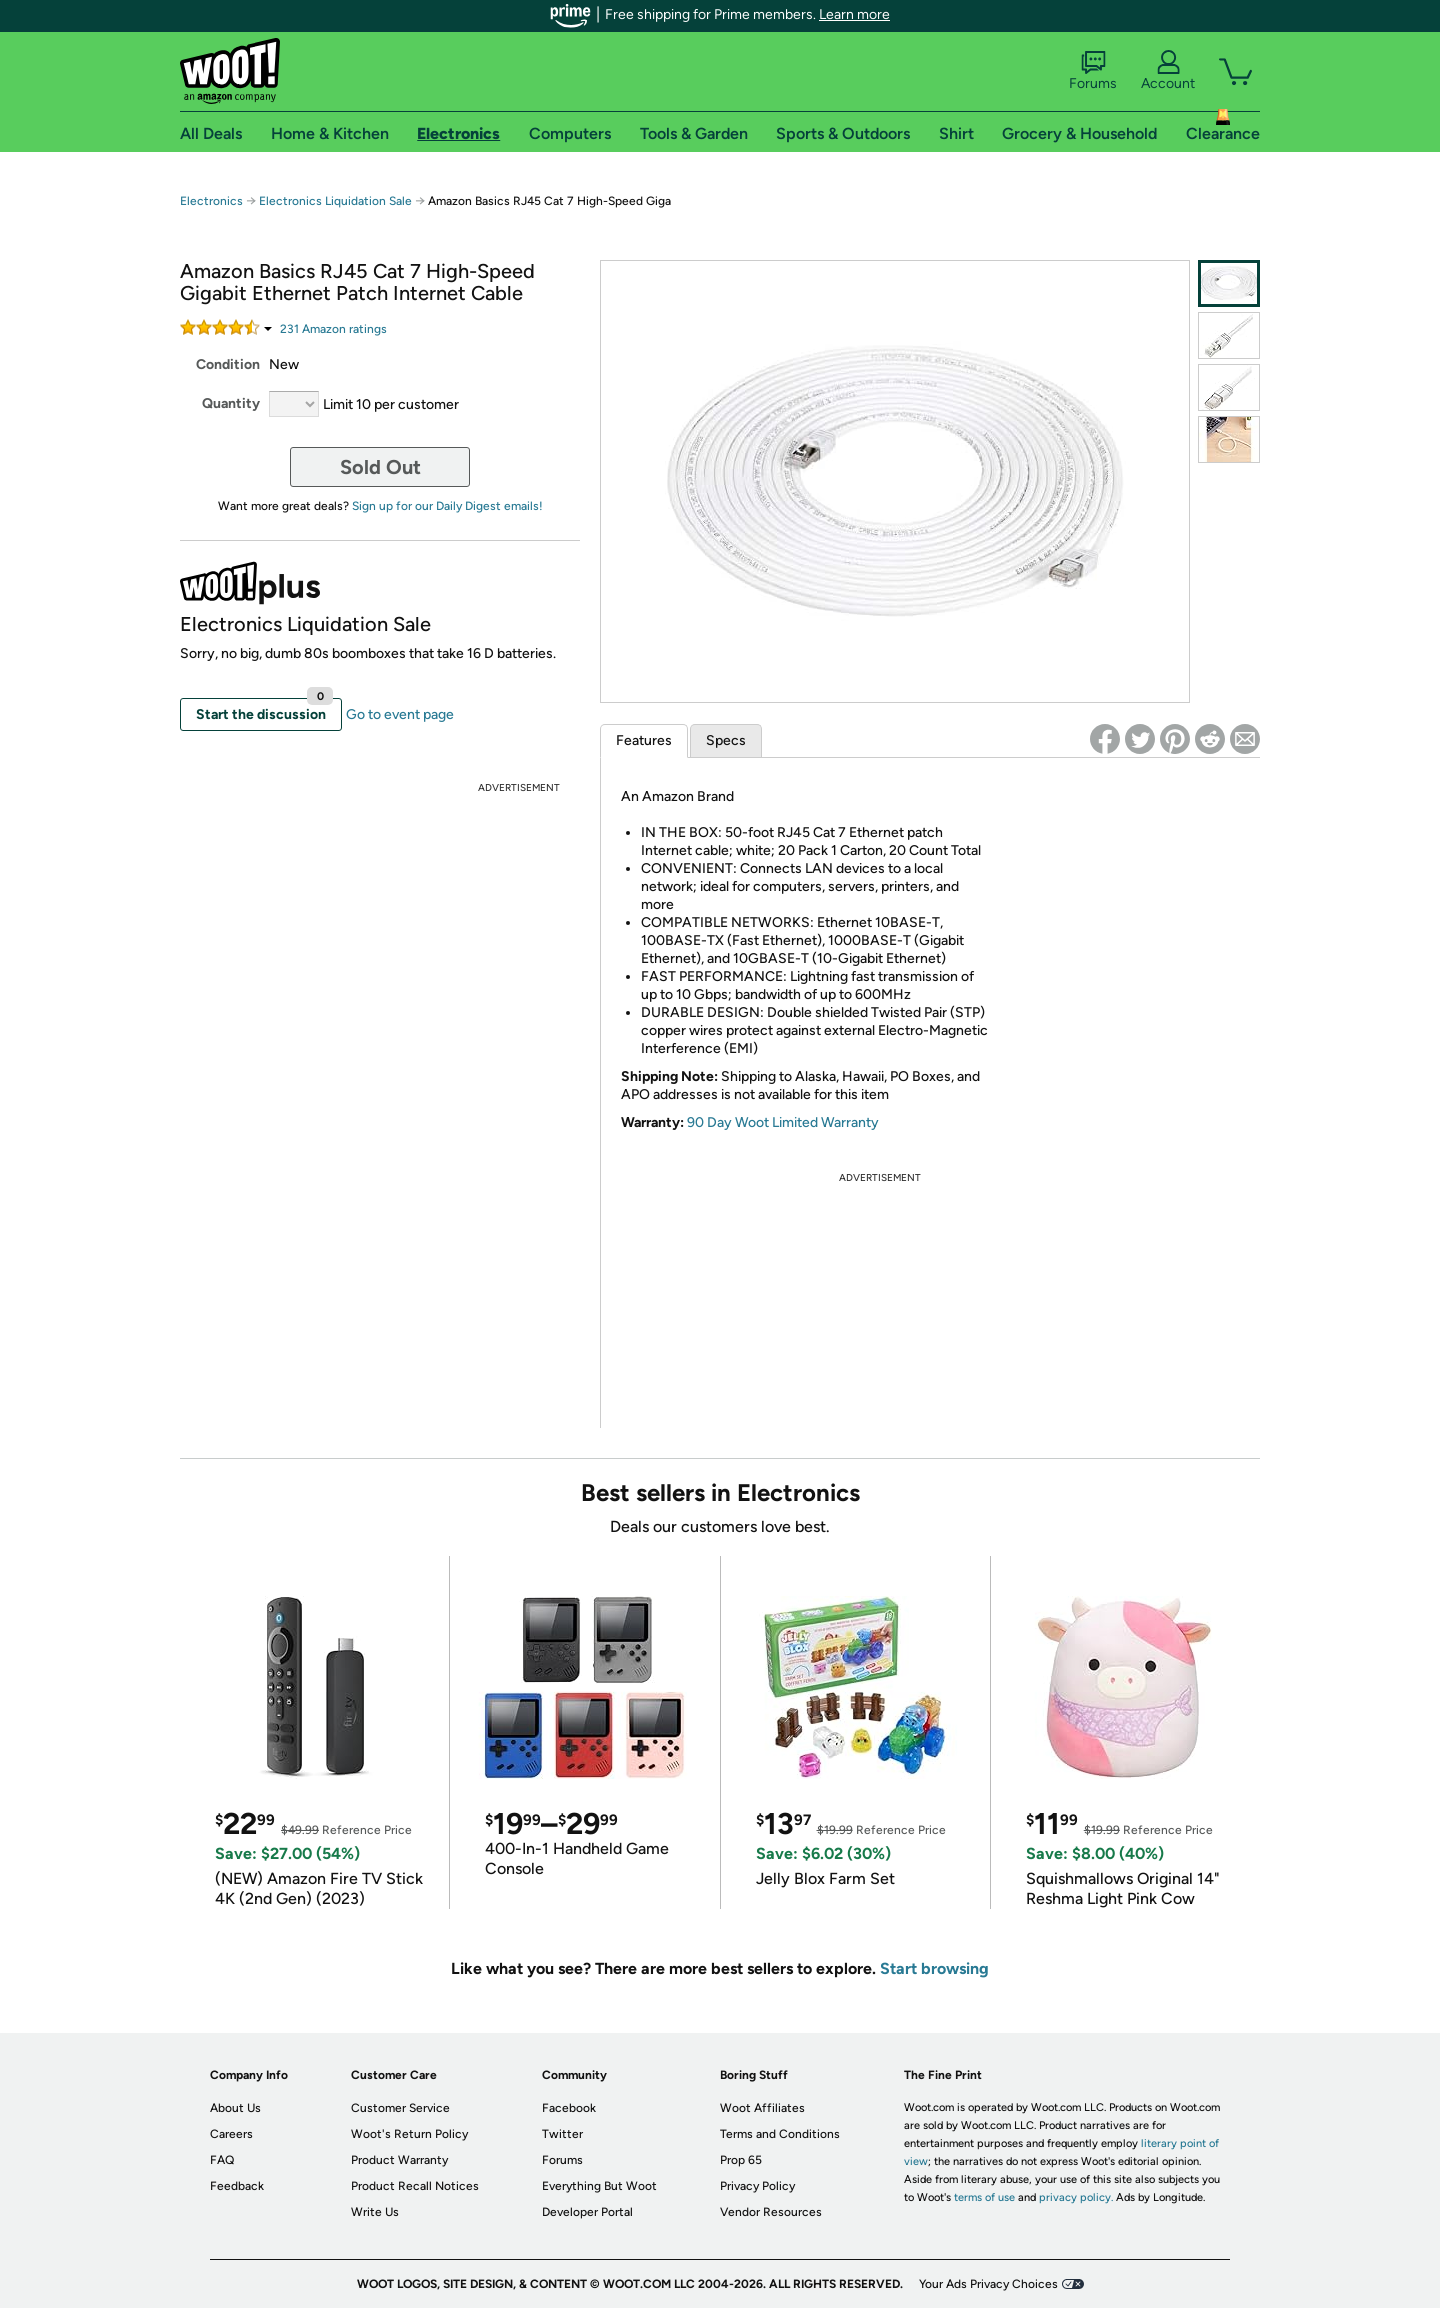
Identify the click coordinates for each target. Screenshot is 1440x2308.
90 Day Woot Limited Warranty (783, 1122)
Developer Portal (587, 2212)
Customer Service (400, 2108)
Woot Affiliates (762, 2108)
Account (1168, 71)
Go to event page (400, 714)
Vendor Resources (771, 2212)
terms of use (984, 2197)
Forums (1093, 71)
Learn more (854, 14)
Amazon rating (333, 329)
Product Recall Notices (415, 2186)
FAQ (222, 2160)
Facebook (569, 2108)
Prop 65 (741, 2160)
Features (644, 740)
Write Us (375, 2212)
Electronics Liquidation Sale (335, 201)
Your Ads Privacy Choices (988, 2284)
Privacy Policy (757, 2186)
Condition (228, 364)
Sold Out (380, 467)
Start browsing (934, 1968)
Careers (231, 2134)
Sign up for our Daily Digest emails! (447, 506)
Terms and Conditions (780, 2134)
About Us (235, 2108)
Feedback (237, 2186)
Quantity (231, 403)
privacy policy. (1076, 2197)
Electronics (211, 201)
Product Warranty (399, 2160)
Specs (726, 740)
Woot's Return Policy (409, 2134)
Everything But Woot (599, 2186)
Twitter (562, 2134)
